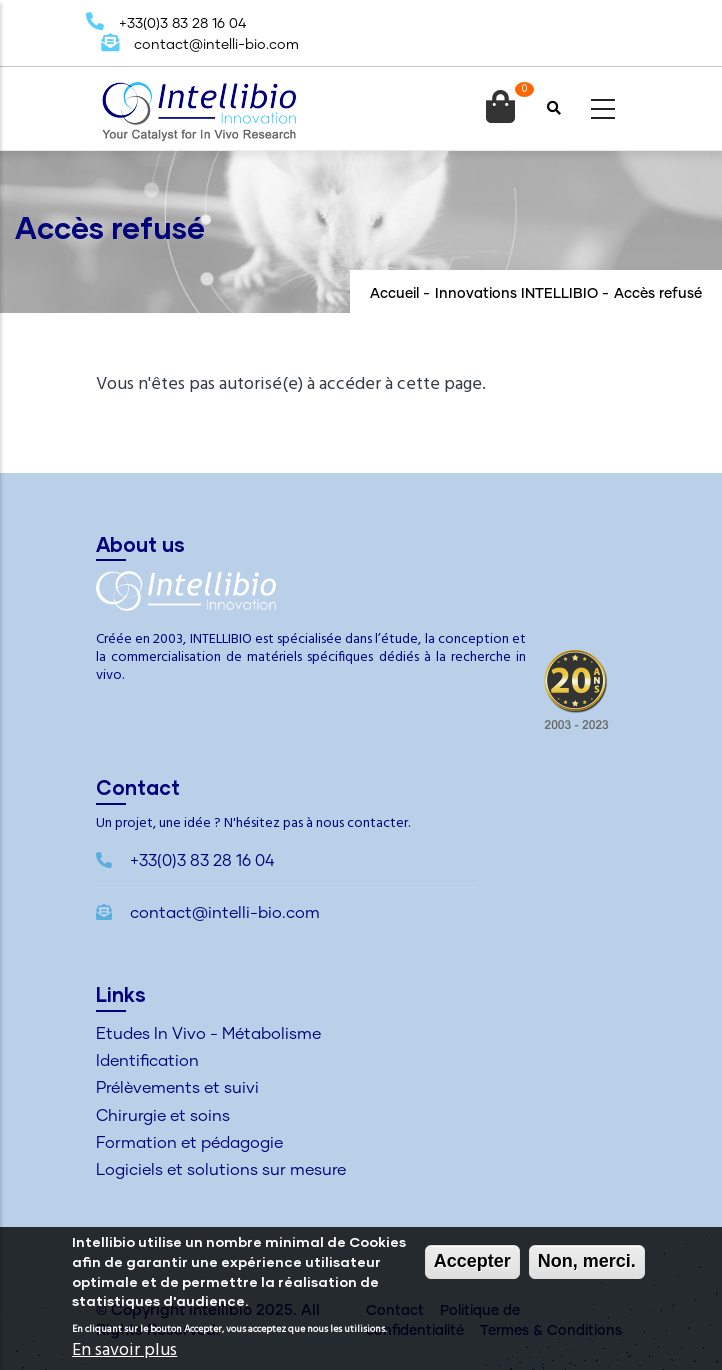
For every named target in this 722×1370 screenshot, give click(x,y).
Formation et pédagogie (189, 1143)
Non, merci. (587, 1264)
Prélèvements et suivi (177, 1088)
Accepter (472, 1264)
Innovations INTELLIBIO (516, 294)
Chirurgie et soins (163, 1116)
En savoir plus (124, 1353)
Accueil (394, 294)
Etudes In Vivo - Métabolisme (208, 1034)
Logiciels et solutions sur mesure (221, 1170)
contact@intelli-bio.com (200, 45)
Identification (147, 1061)
